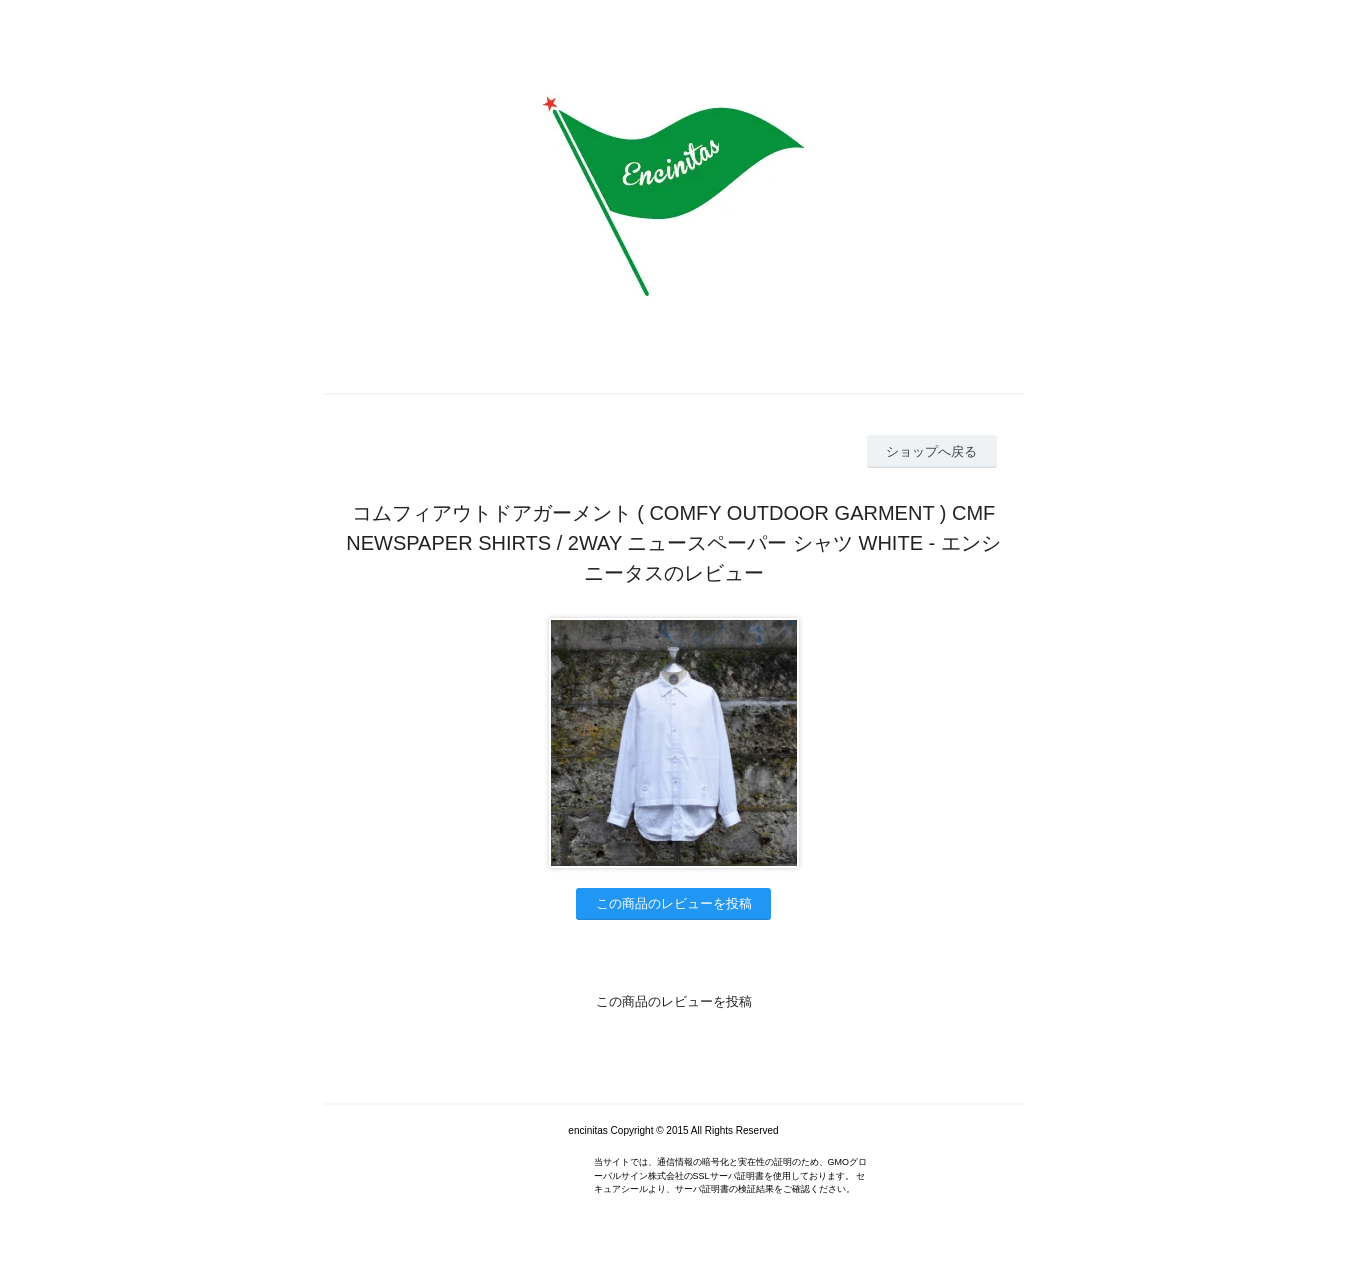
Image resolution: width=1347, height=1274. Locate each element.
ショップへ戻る (931, 451)
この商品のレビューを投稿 (674, 903)
